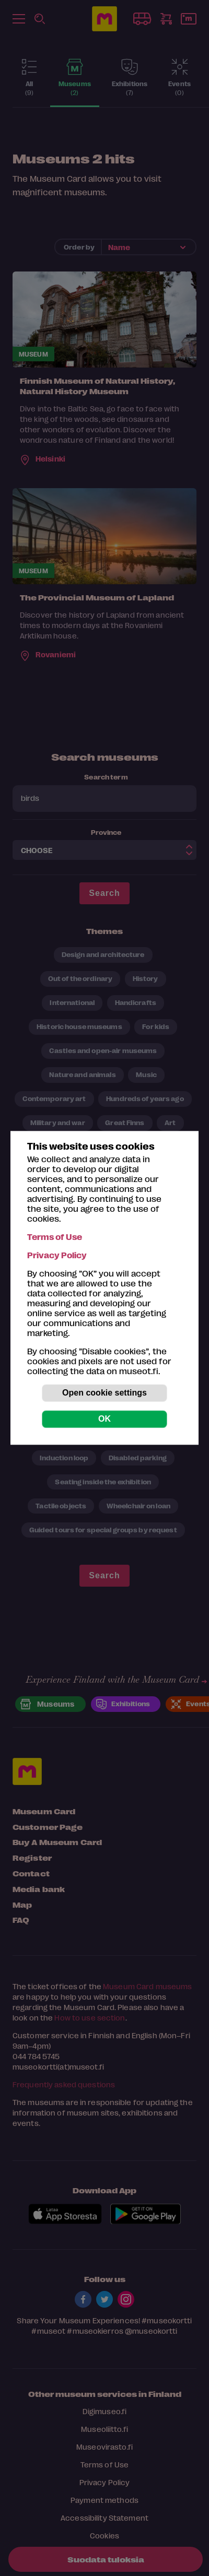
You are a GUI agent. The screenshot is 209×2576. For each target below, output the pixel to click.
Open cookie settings (104, 1393)
